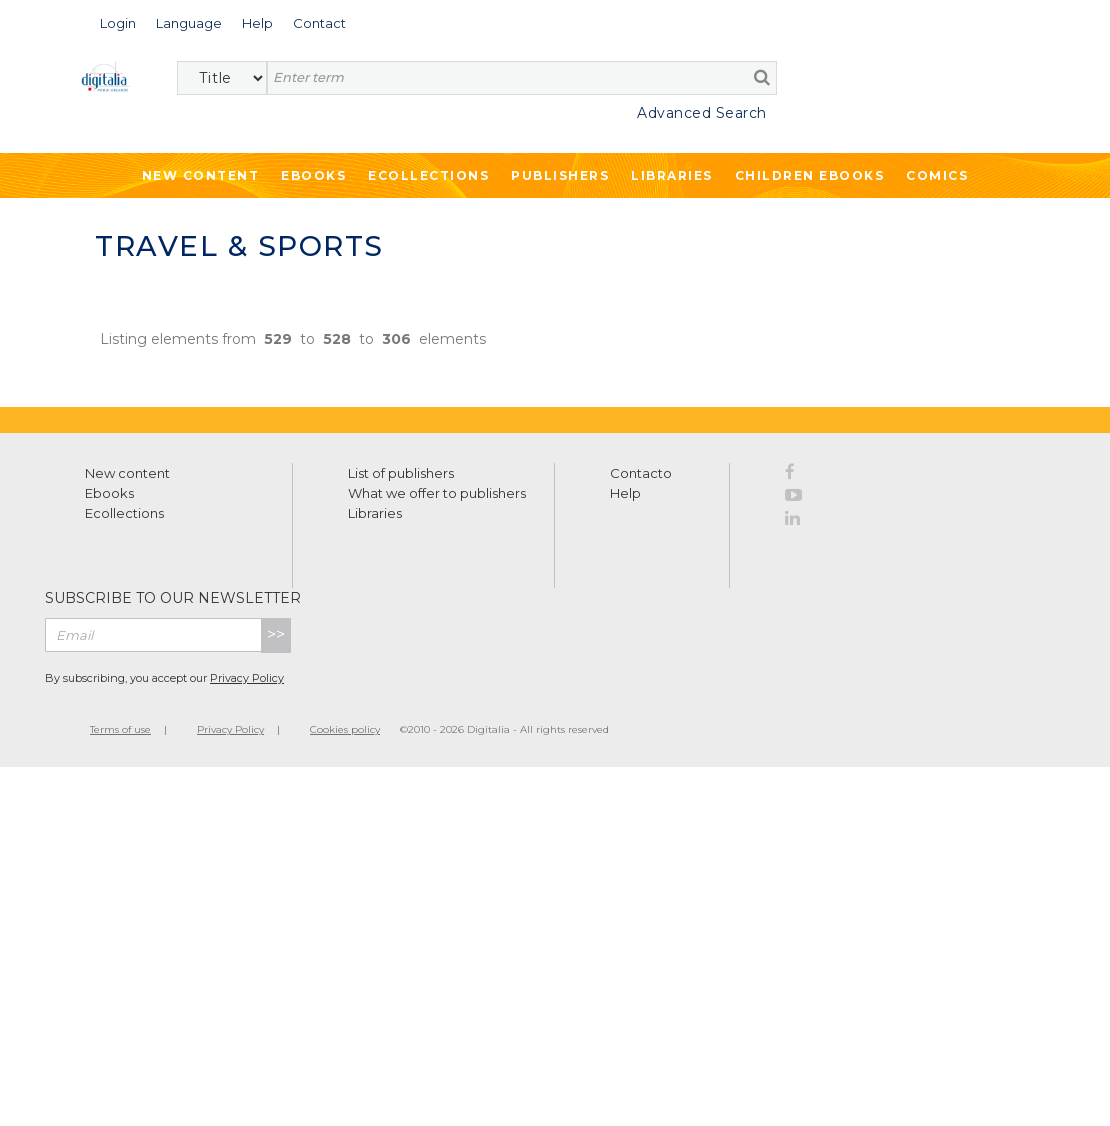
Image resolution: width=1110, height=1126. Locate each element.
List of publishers (401, 473)
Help (625, 493)
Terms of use (120, 729)
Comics (937, 175)
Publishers (560, 175)
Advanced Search (702, 113)
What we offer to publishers (437, 493)
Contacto (641, 473)
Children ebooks (810, 175)
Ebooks (313, 175)
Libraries (672, 175)
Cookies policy (345, 729)
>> (276, 634)
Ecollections (428, 175)
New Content (201, 175)
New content (127, 473)
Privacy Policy (247, 678)
